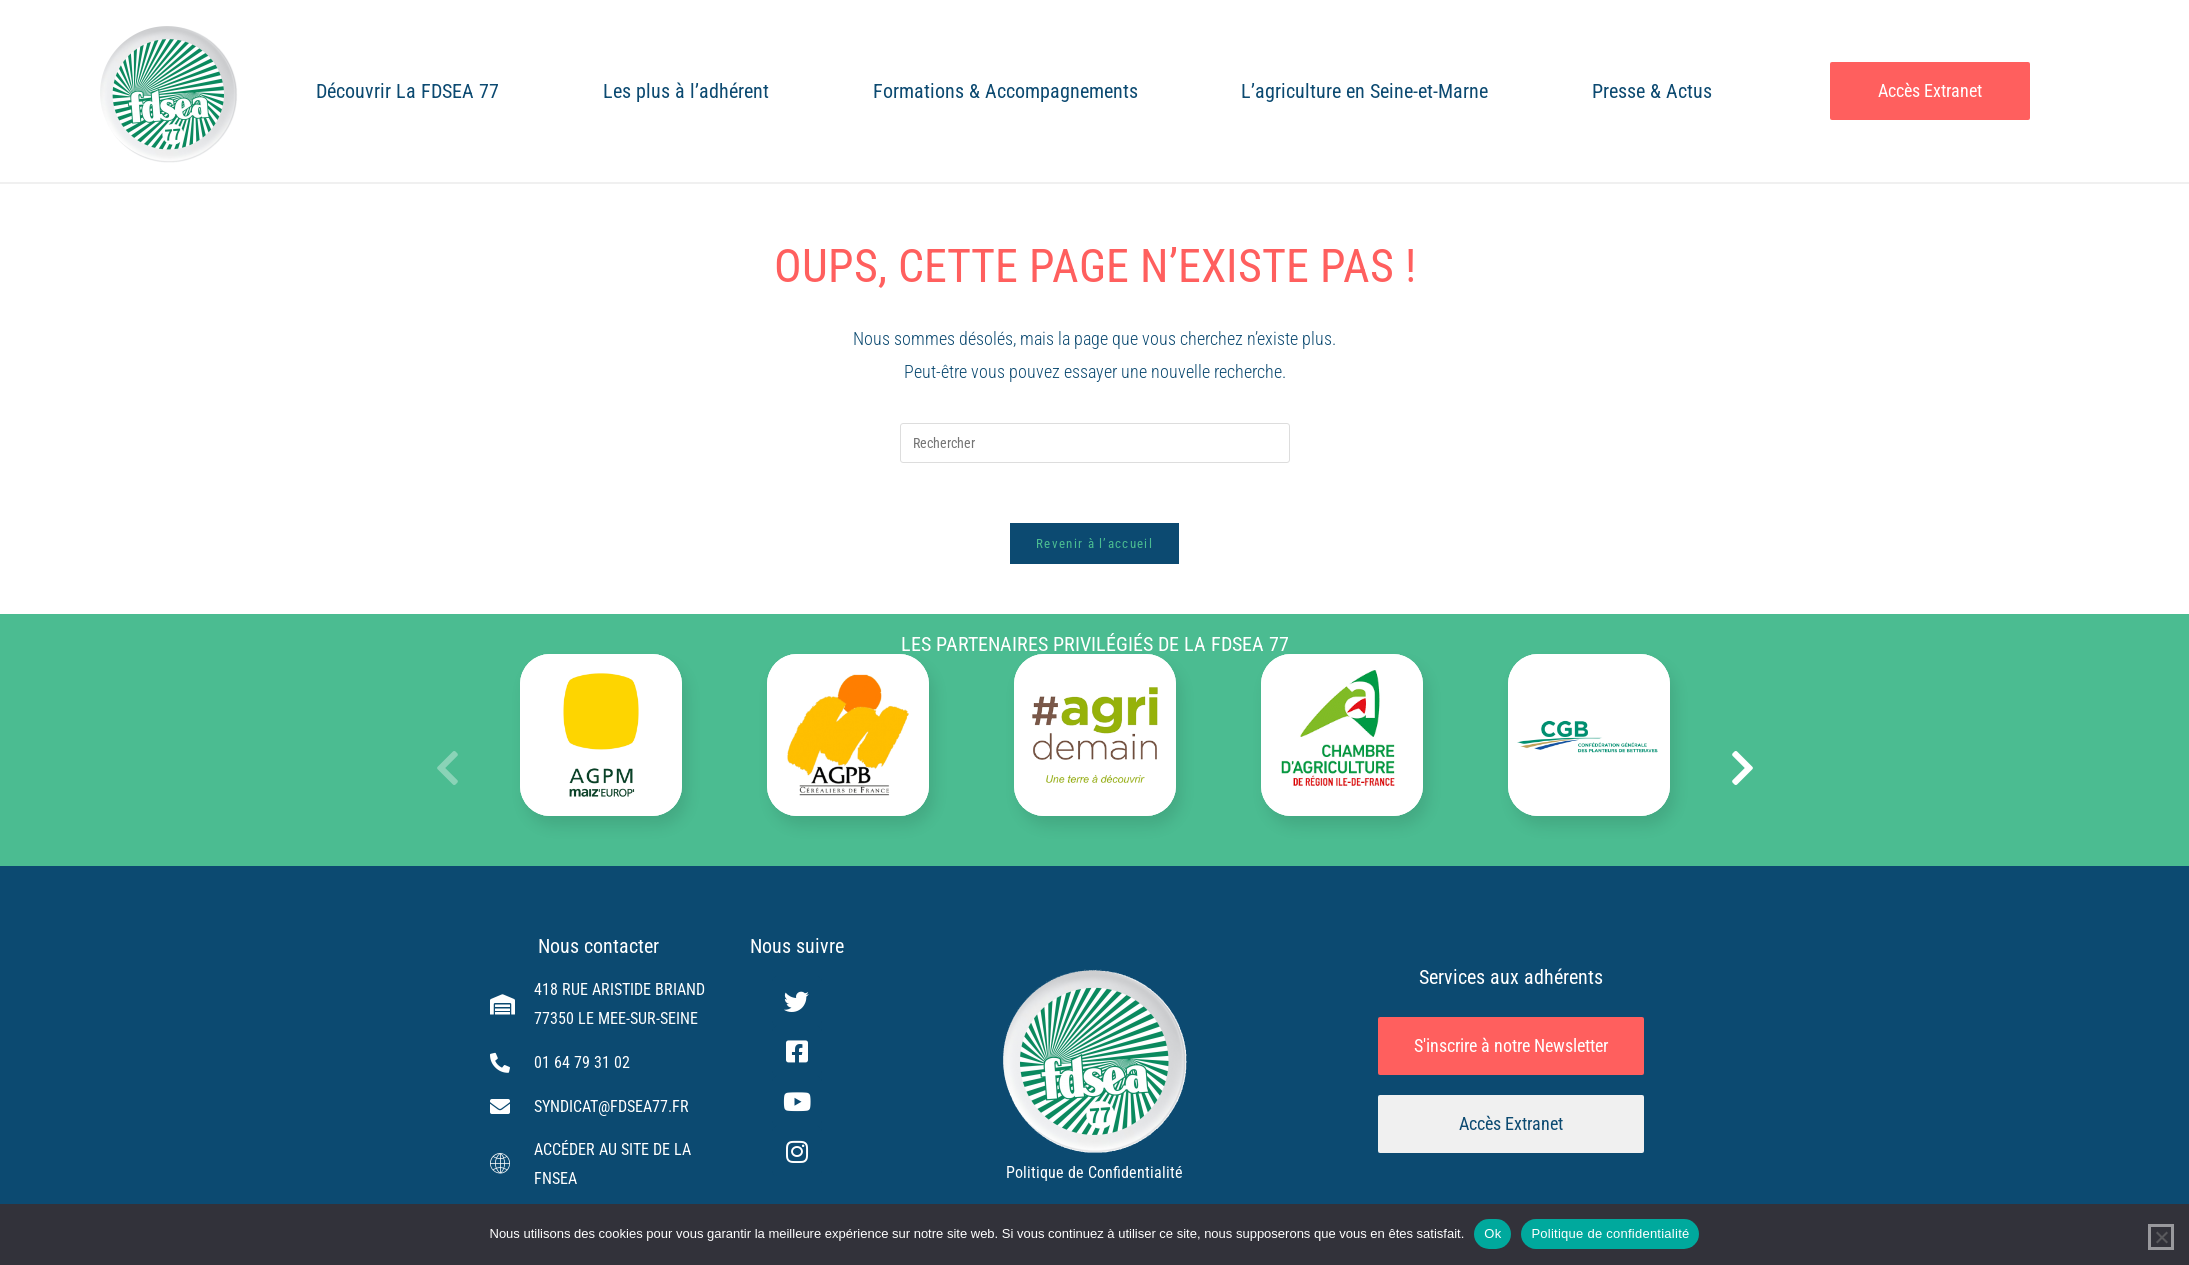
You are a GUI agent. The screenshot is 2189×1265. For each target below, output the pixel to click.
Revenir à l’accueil (1094, 543)
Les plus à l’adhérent (686, 91)
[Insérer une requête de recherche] (1095, 443)
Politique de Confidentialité (1094, 1172)
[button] (1742, 768)
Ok (1492, 1233)
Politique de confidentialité (1610, 1233)
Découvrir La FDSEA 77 (407, 91)
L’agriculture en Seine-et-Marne (1364, 91)
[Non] (2161, 1237)
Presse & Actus (1652, 91)
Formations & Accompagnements (1005, 91)
